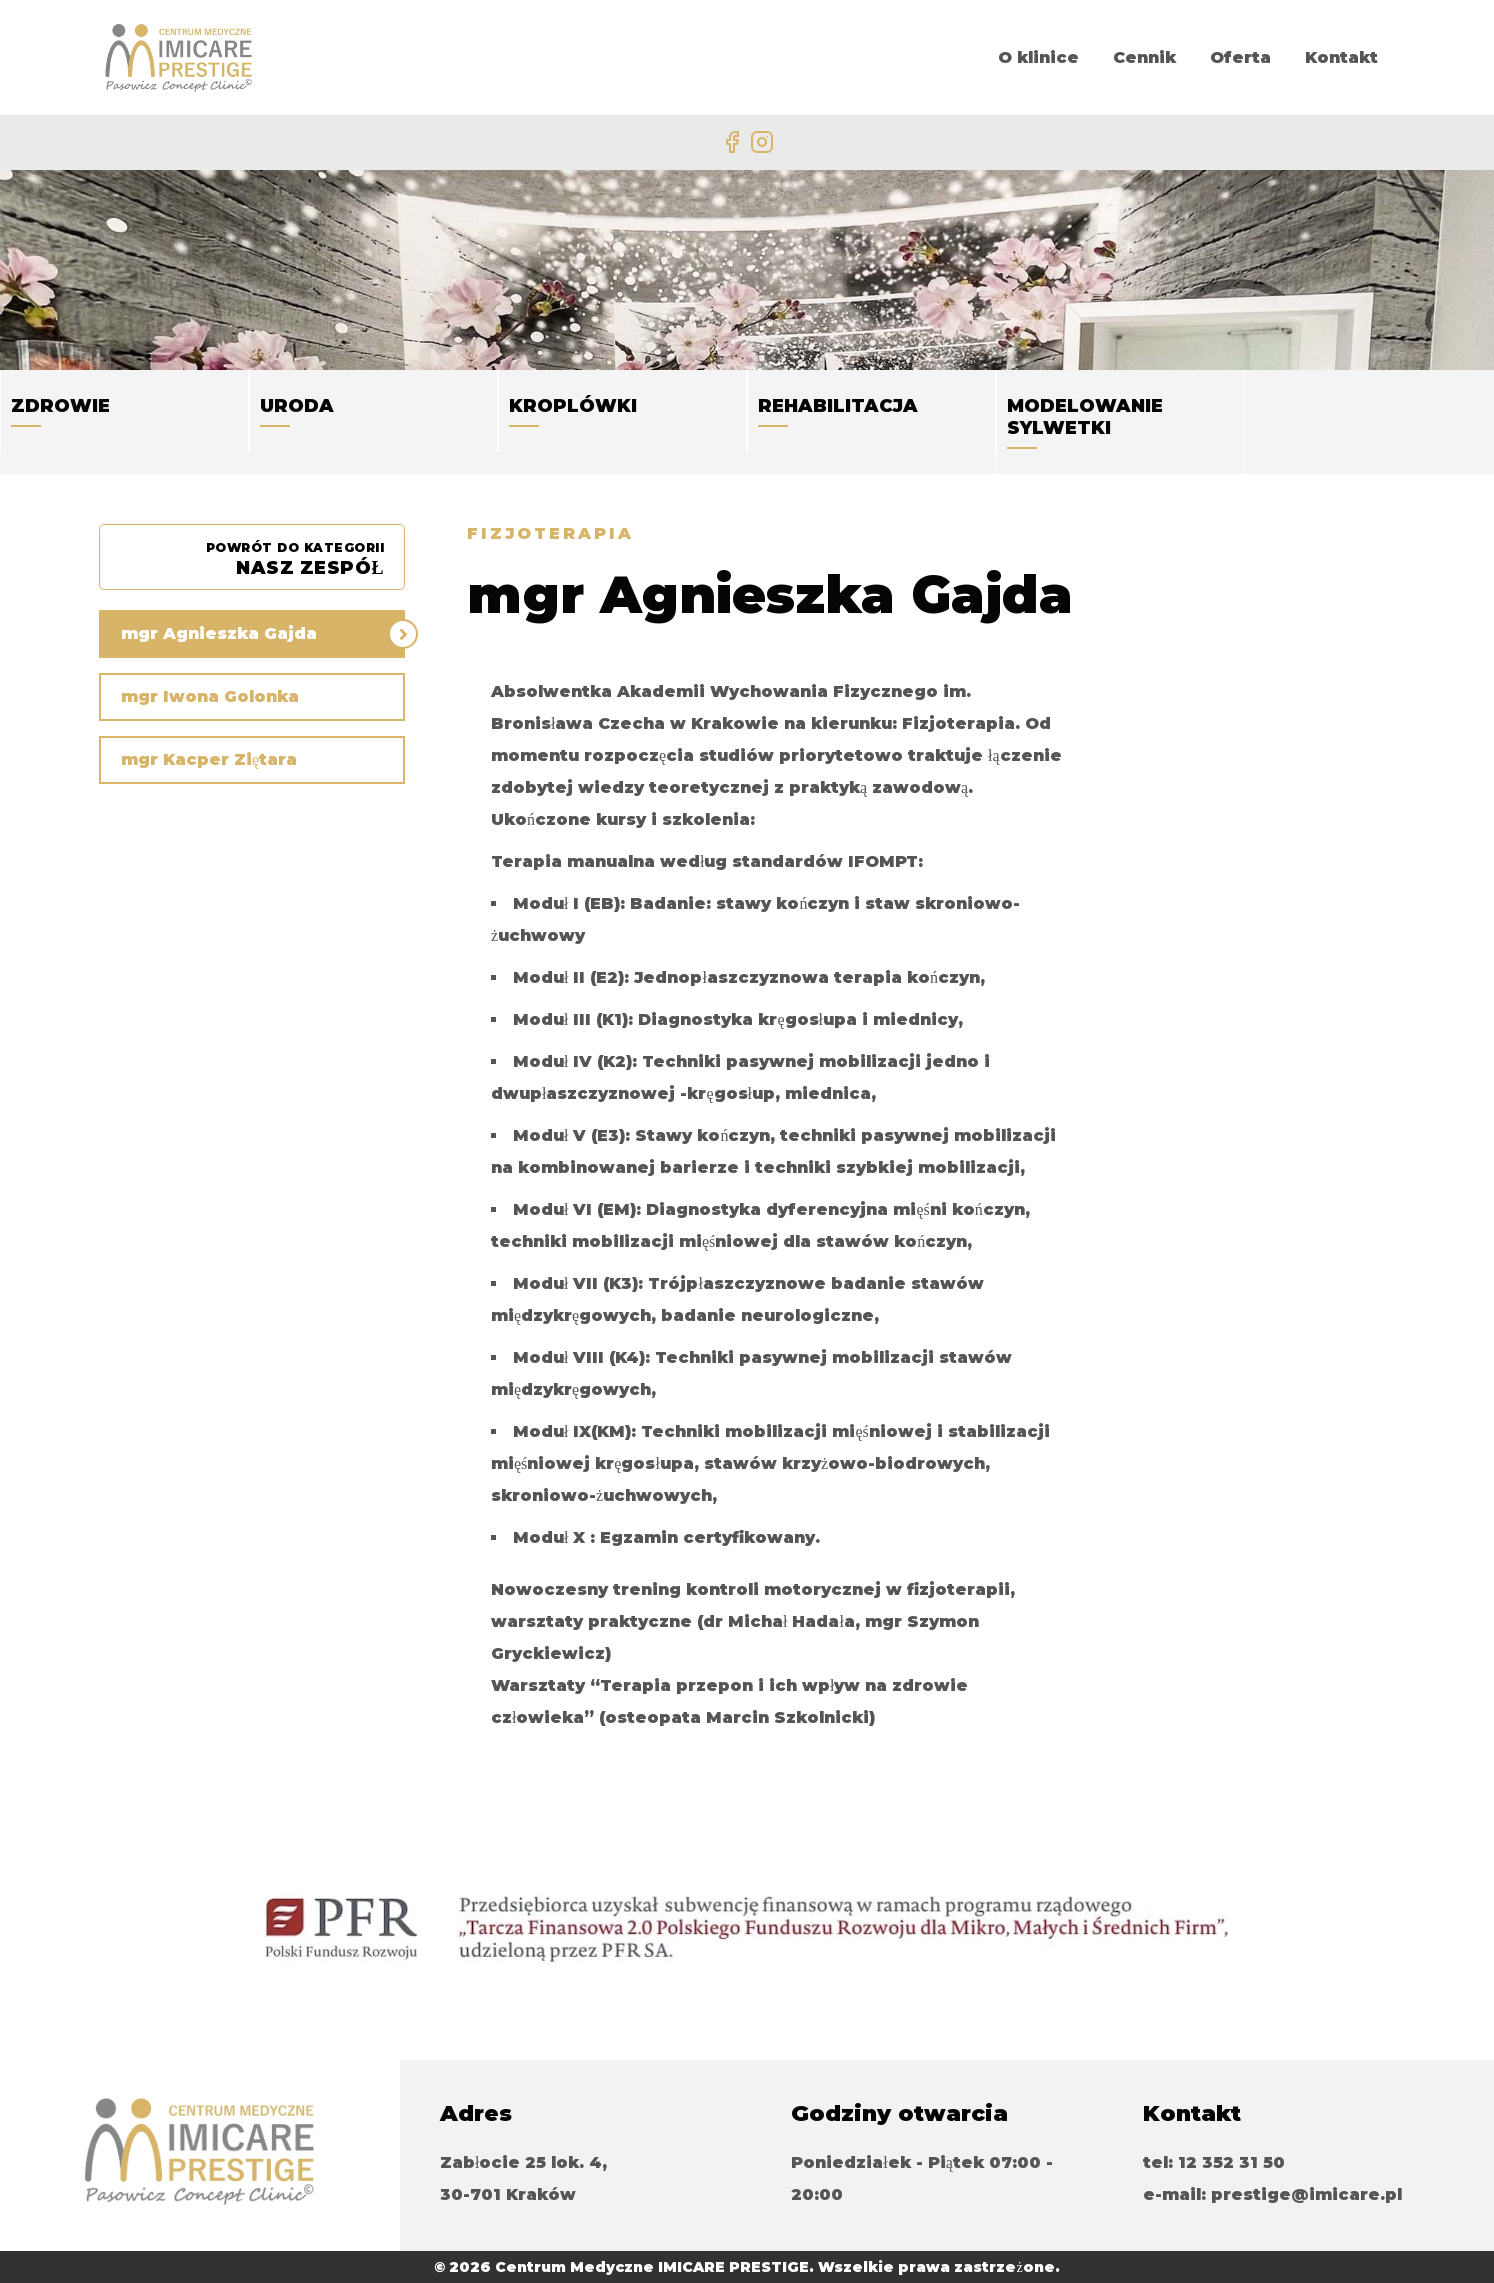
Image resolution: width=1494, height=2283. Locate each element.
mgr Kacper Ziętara (209, 759)
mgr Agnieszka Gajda (219, 633)
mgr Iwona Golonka (210, 696)
